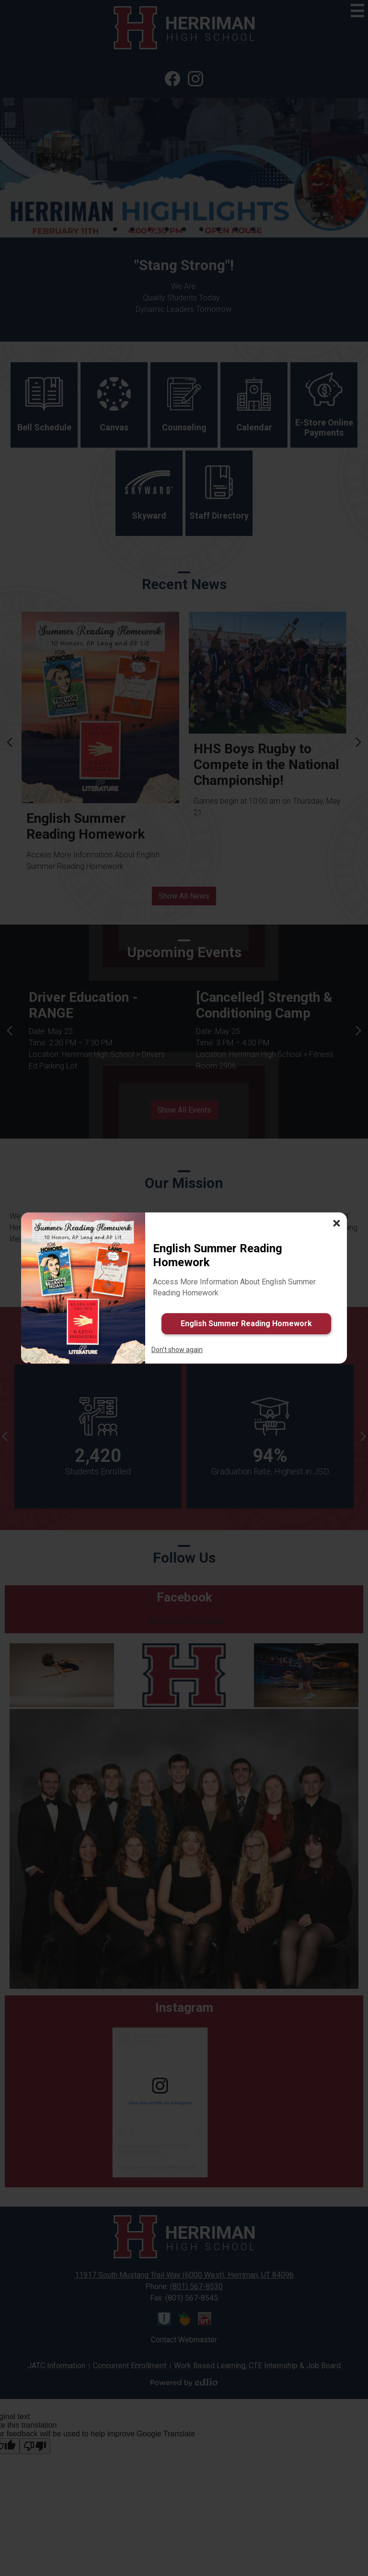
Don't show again (177, 1349)
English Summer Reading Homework (246, 1323)
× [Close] (337, 1223)
